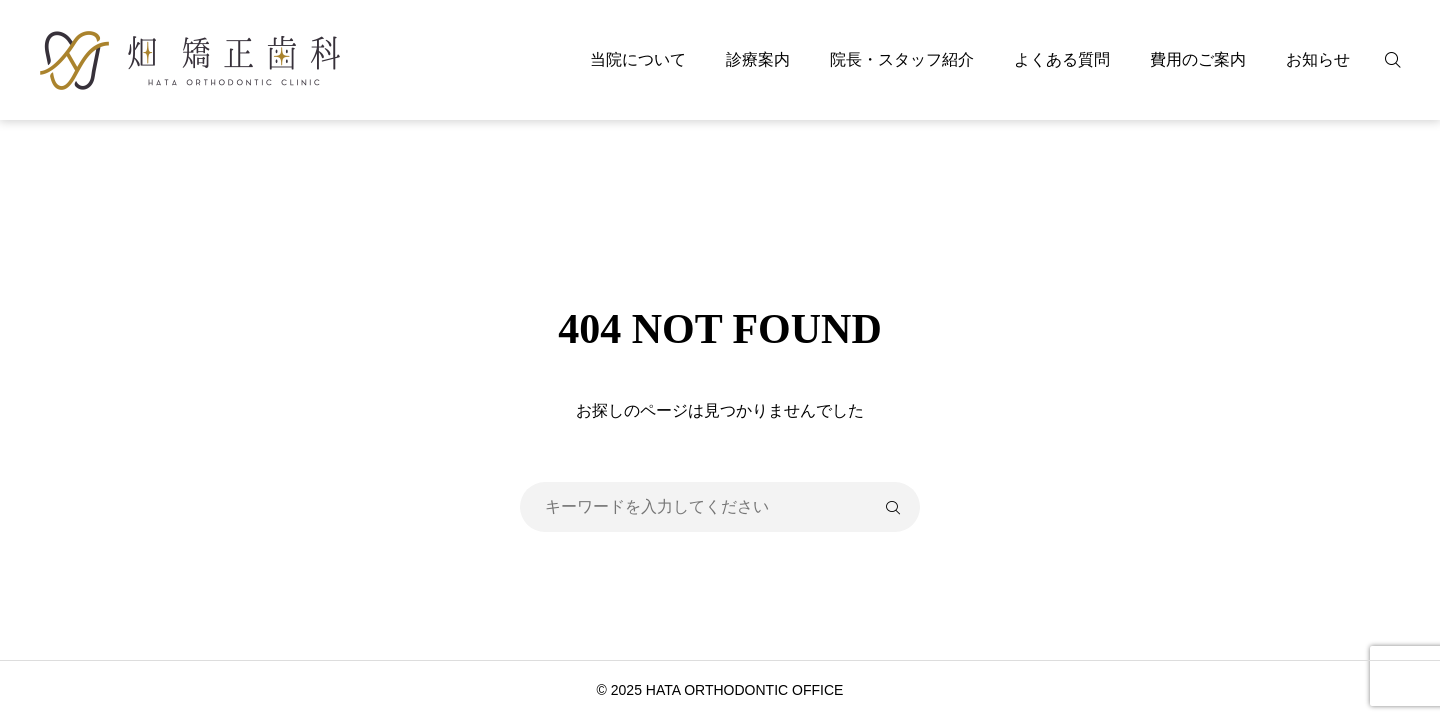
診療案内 (758, 59)
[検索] (1405, 60)
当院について (638, 59)
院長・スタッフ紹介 (902, 59)
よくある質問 (1062, 59)
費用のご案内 (1198, 59)
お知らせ (1318, 59)
